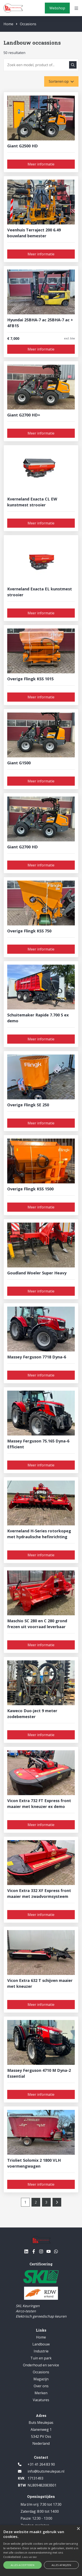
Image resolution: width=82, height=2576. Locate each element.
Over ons (41, 2386)
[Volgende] (56, 2202)
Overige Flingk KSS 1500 (30, 1188)
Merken (41, 2393)
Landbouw (41, 2344)
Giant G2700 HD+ (23, 415)
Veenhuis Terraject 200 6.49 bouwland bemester (34, 232)
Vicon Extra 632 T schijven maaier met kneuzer (40, 1983)
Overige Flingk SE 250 (28, 1104)
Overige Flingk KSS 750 (29, 930)
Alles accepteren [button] (22, 2565)
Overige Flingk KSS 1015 (30, 678)
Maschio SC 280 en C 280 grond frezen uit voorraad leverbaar (37, 1623)
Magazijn (41, 2379)
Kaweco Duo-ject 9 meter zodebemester (32, 1713)
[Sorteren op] (61, 81)
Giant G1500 (19, 762)
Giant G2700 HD (22, 846)
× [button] (78, 2529)
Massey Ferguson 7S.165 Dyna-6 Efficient (38, 1443)
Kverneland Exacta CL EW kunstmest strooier (32, 501)
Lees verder (29, 2557)
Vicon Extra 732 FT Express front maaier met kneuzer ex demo (39, 1803)
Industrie (41, 2351)
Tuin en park (41, 2358)
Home (8, 24)
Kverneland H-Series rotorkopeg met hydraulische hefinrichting (39, 1533)
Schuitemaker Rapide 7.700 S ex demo (38, 1017)
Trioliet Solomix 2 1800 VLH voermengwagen (34, 2163)
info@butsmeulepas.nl (46, 2471)
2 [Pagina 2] (36, 2202)
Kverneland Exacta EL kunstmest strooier (39, 591)
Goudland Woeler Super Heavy (36, 1272)
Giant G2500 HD (22, 145)
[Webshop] (57, 8)
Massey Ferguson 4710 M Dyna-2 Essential (39, 2073)
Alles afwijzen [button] (61, 2565)
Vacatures (41, 2399)
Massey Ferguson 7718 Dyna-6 (36, 1357)
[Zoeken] (73, 65)
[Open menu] (76, 8)
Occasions (26, 24)
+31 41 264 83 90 (41, 2464)
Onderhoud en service (41, 2365)
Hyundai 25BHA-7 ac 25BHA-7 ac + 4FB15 (40, 322)
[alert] (41, 2550)
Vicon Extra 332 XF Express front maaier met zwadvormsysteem (39, 1893)
